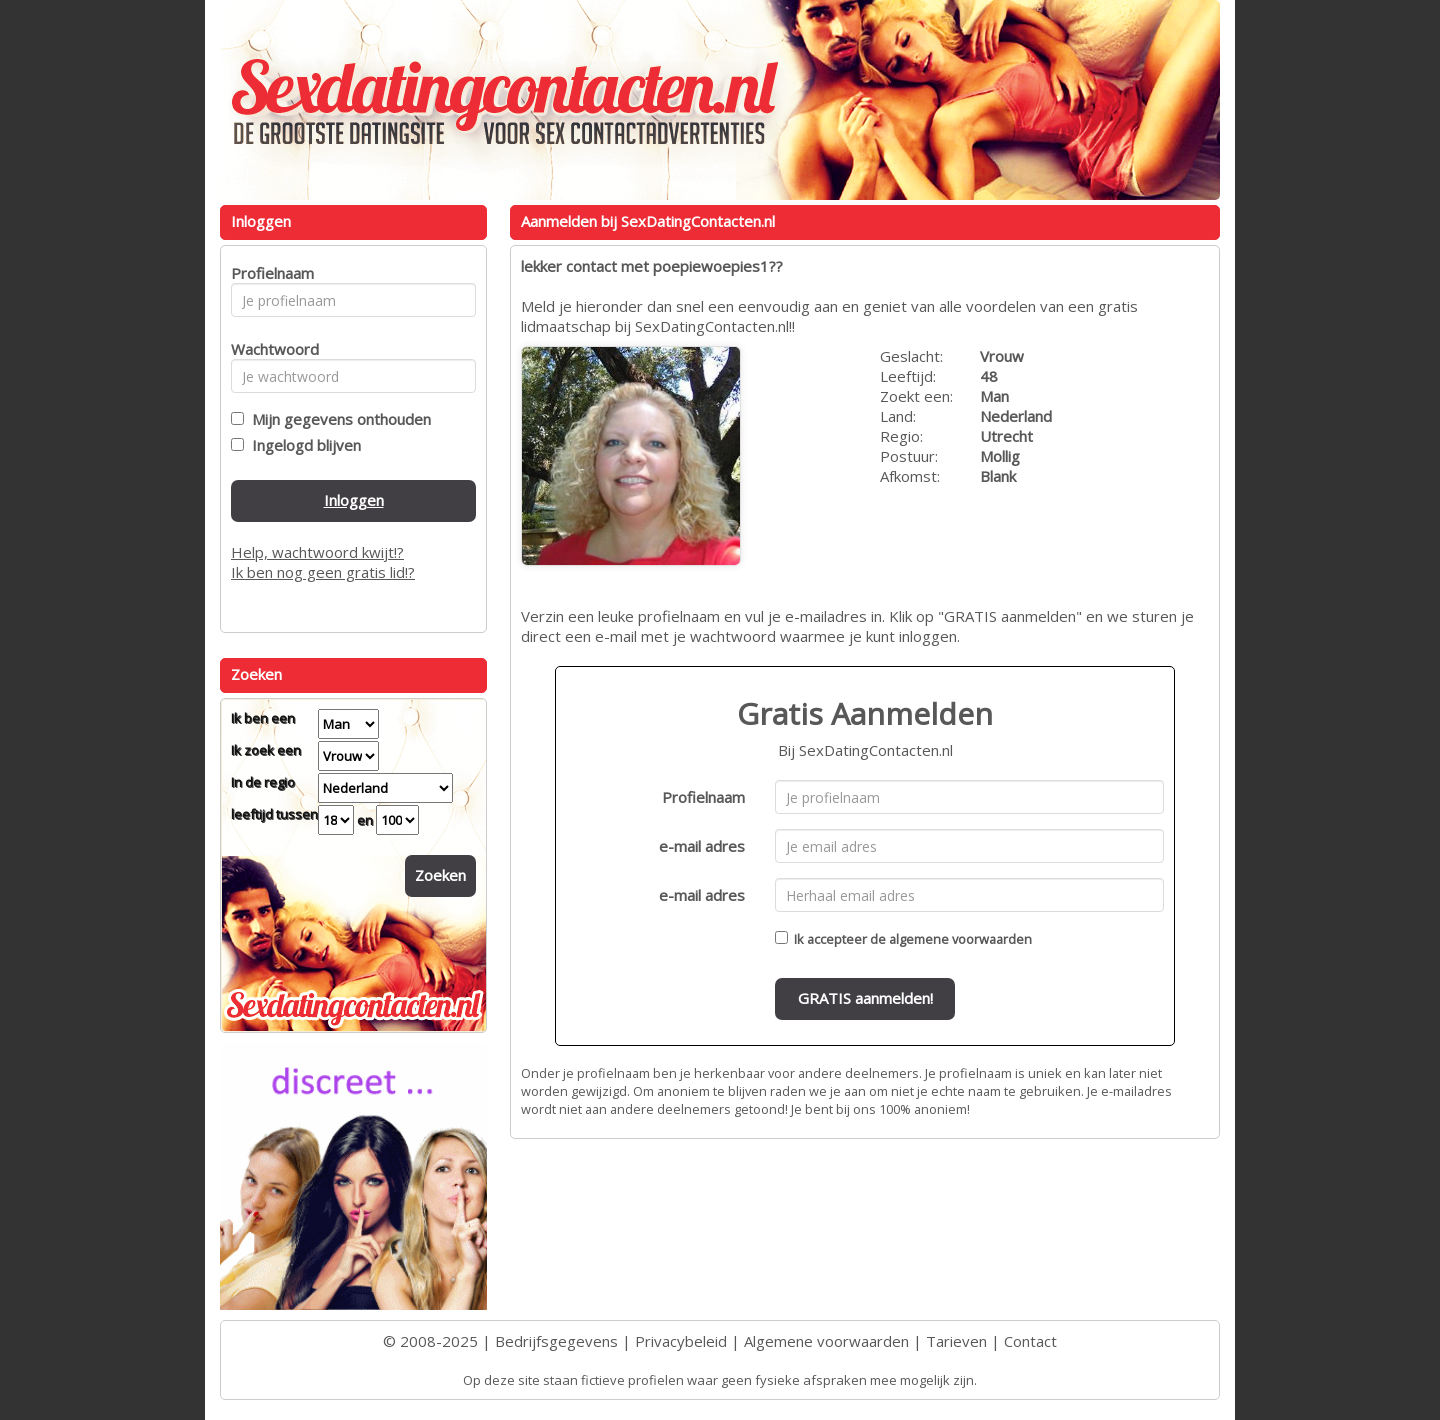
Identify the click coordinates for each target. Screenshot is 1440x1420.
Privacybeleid (681, 1341)
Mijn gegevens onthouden (337, 419)
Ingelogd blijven (302, 445)
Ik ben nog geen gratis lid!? (323, 572)
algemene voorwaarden (960, 939)
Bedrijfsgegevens (556, 1341)
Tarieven (956, 1341)
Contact (1030, 1341)
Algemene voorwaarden (826, 1341)
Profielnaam (703, 797)
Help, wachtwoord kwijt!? (317, 552)
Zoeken (440, 875)
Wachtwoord (269, 349)
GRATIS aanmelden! (865, 998)
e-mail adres (702, 846)
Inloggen (354, 500)
